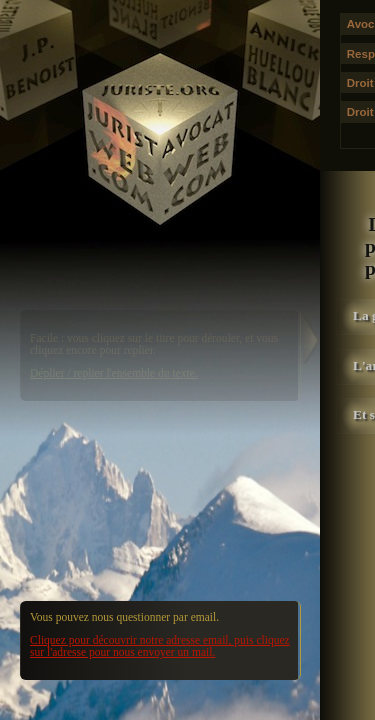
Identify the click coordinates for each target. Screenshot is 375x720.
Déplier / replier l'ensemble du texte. (114, 373)
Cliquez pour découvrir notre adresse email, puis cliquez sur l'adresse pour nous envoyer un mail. (160, 646)
